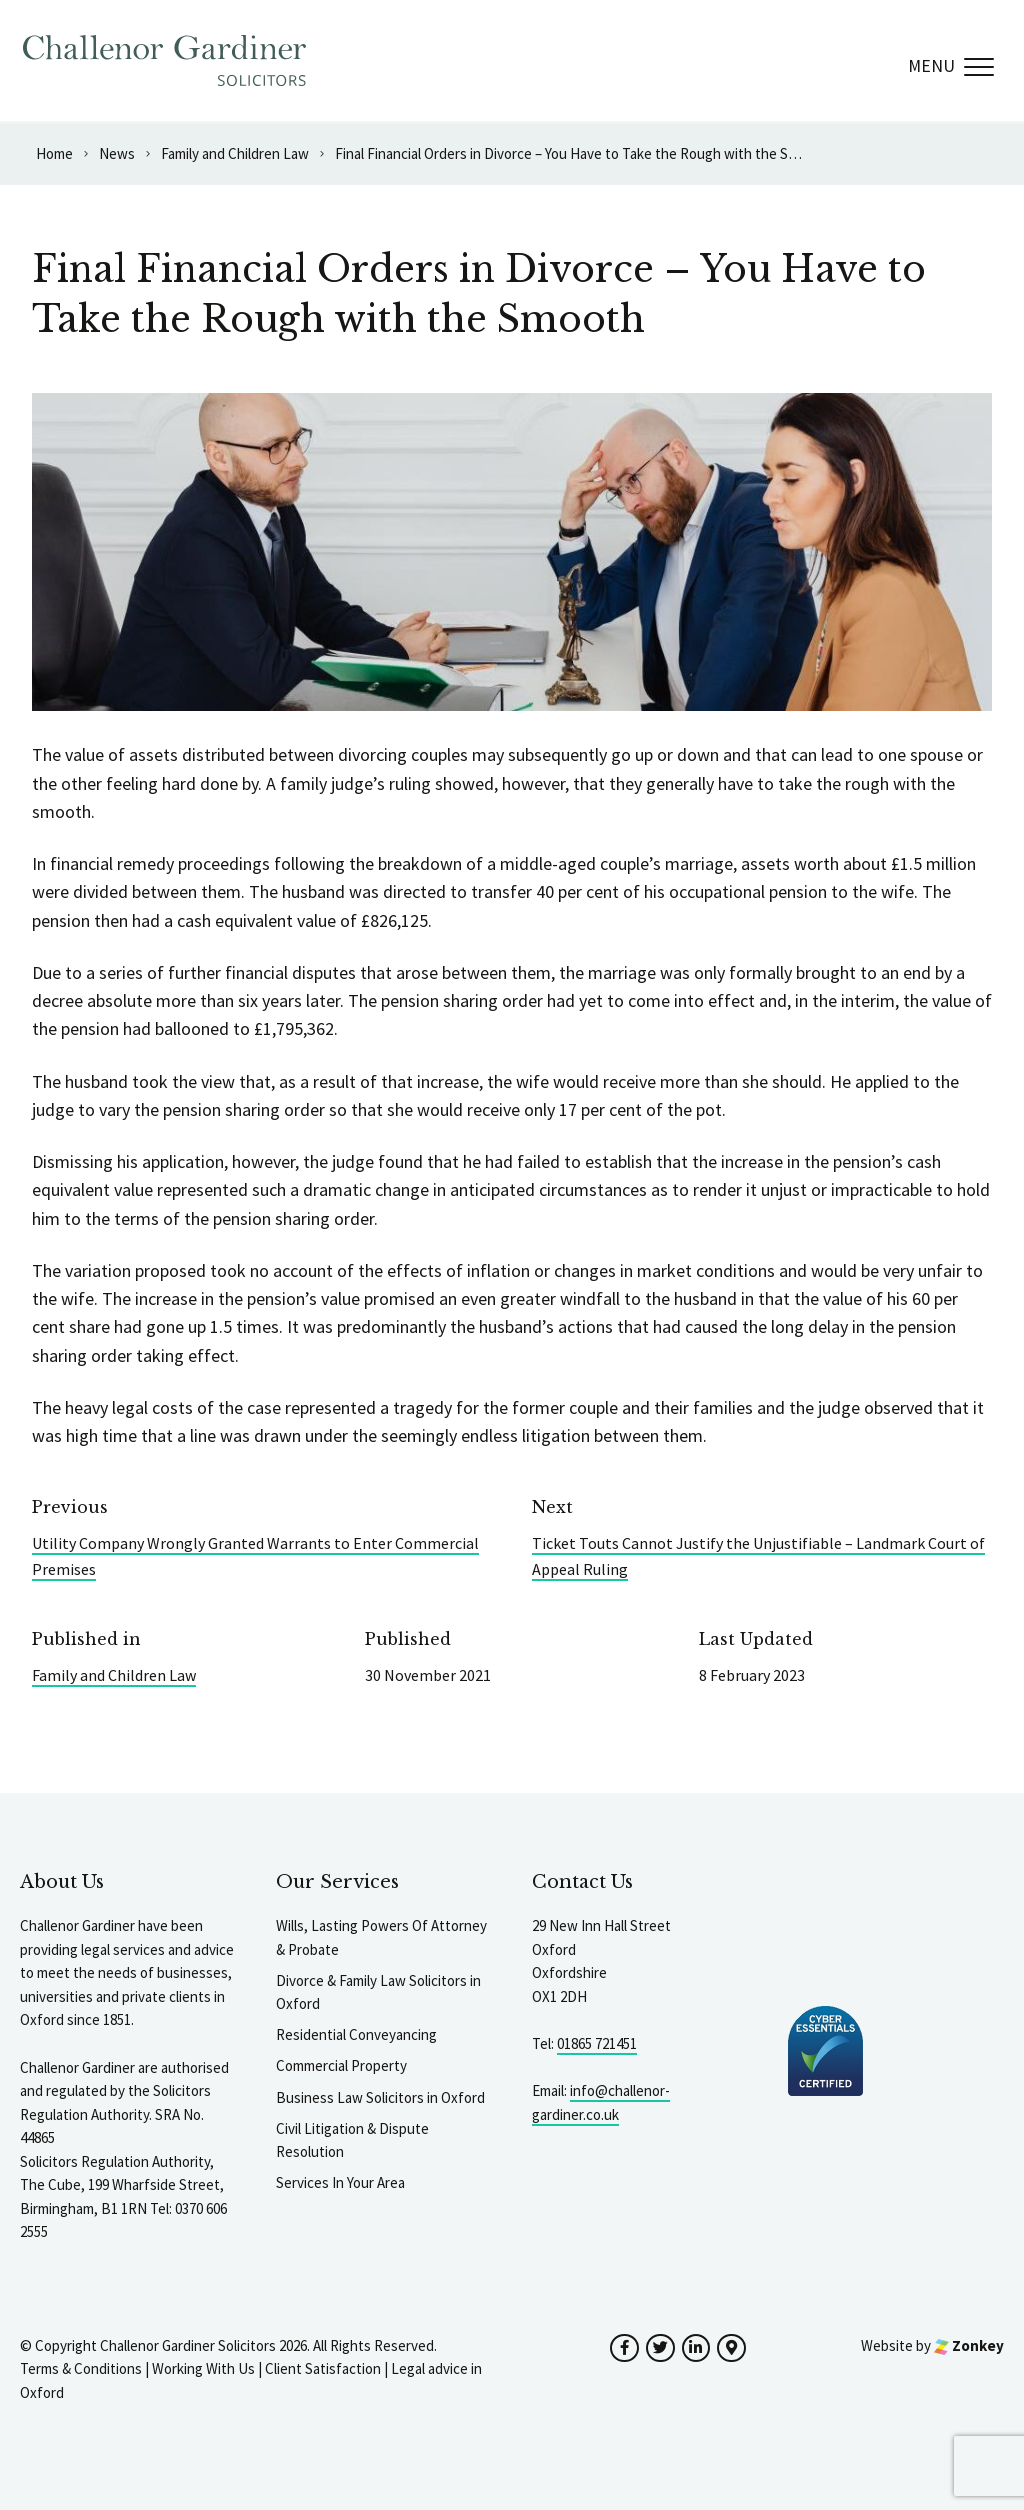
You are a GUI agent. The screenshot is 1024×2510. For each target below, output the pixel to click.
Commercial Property (341, 2065)
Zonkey (969, 2345)
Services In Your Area (340, 2182)
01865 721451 (597, 2043)
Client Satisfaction (323, 2368)
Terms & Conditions (81, 2368)
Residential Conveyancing (356, 2034)
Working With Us (203, 2368)
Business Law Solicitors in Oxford (380, 2097)
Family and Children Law (114, 1675)
